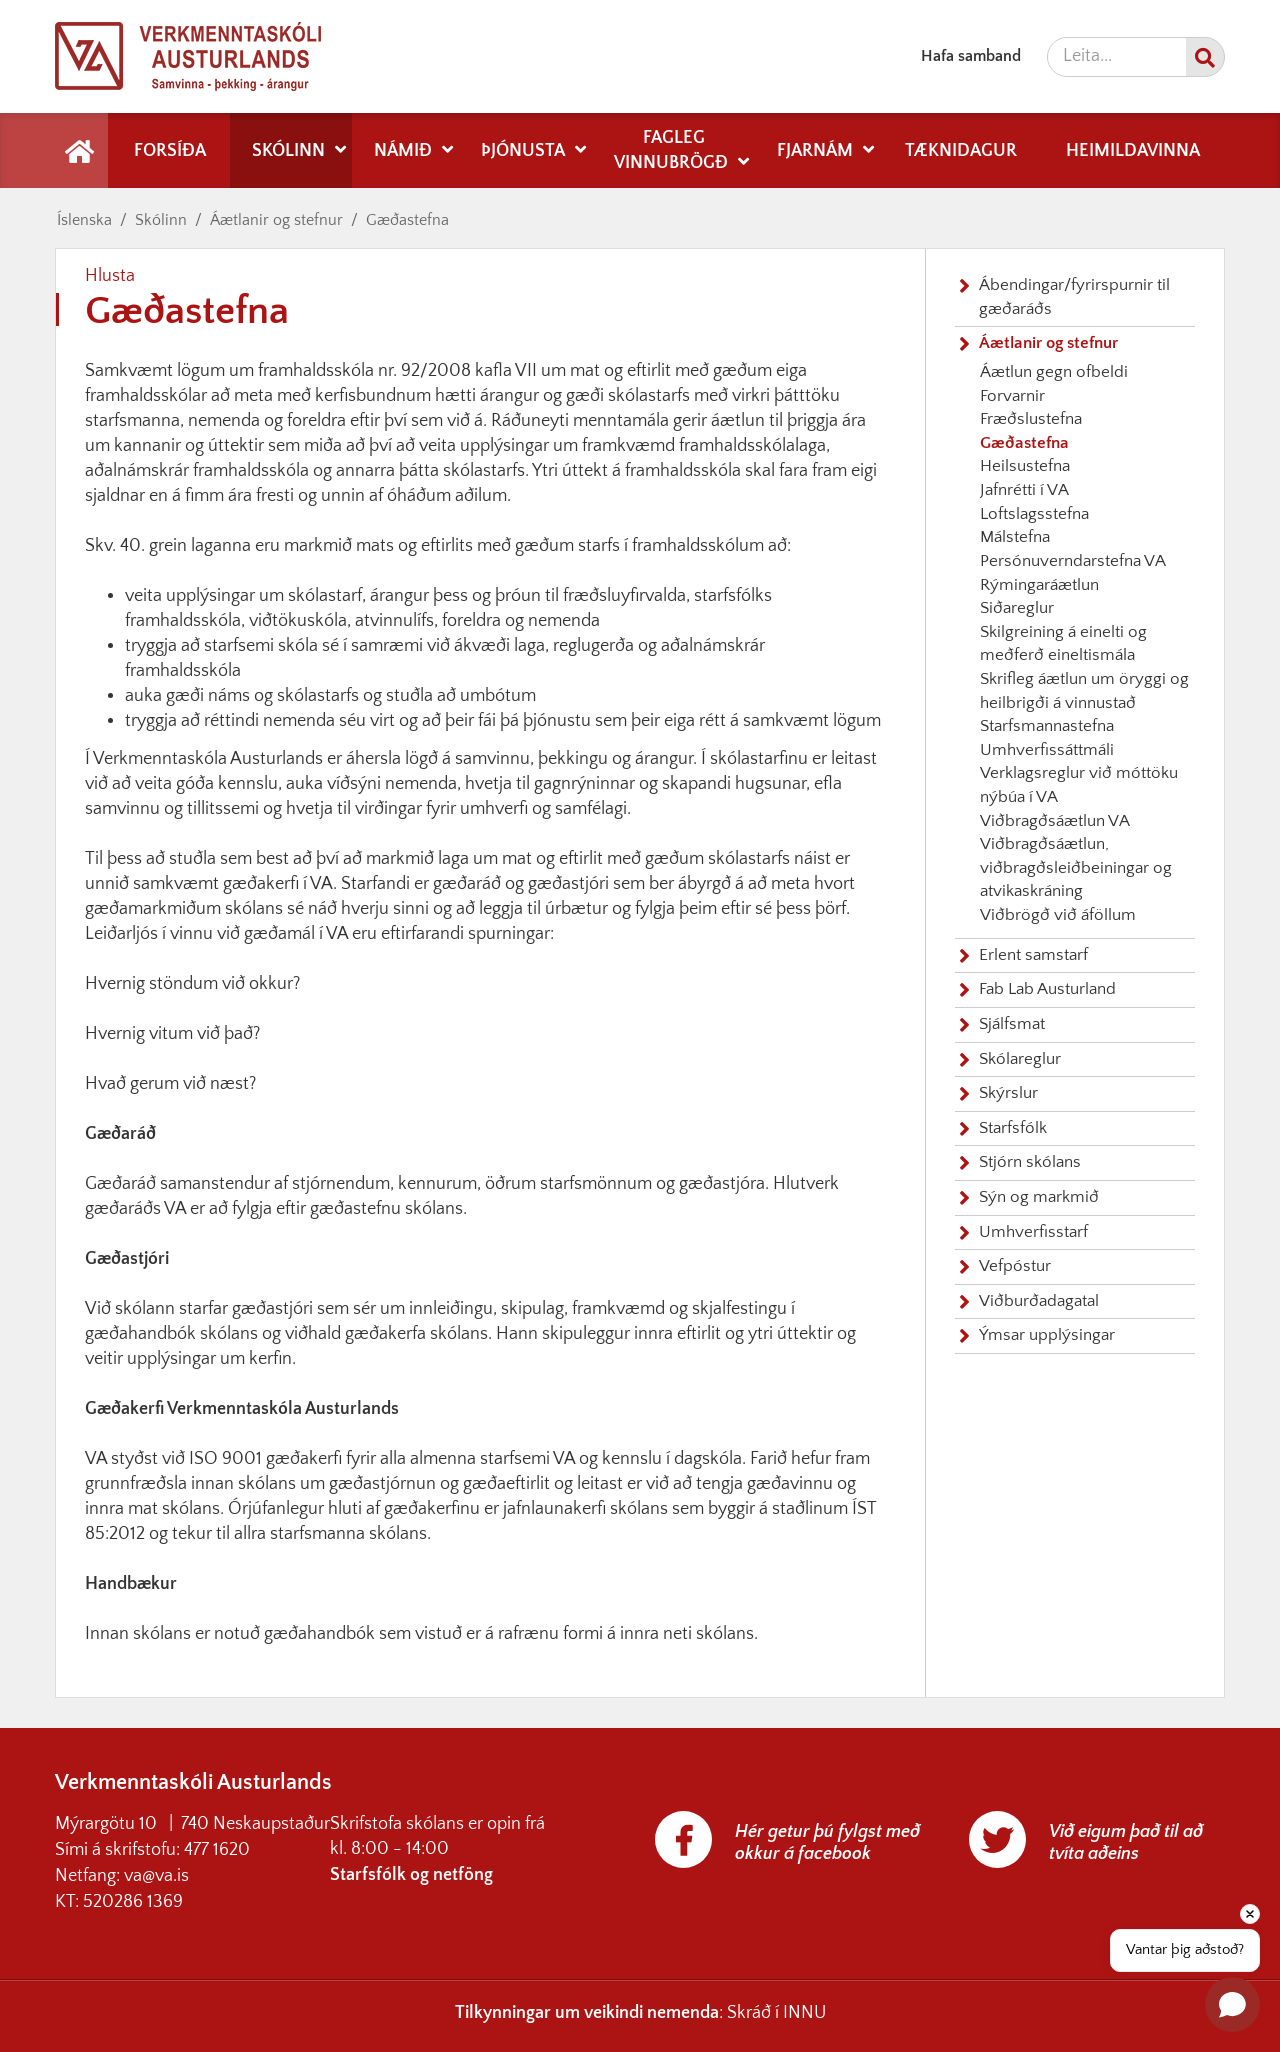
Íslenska (84, 220)
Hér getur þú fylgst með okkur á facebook (827, 1843)
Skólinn (161, 220)
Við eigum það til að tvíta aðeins (1126, 1843)
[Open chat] (1232, 2004)
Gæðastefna (407, 220)
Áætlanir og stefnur (276, 220)
